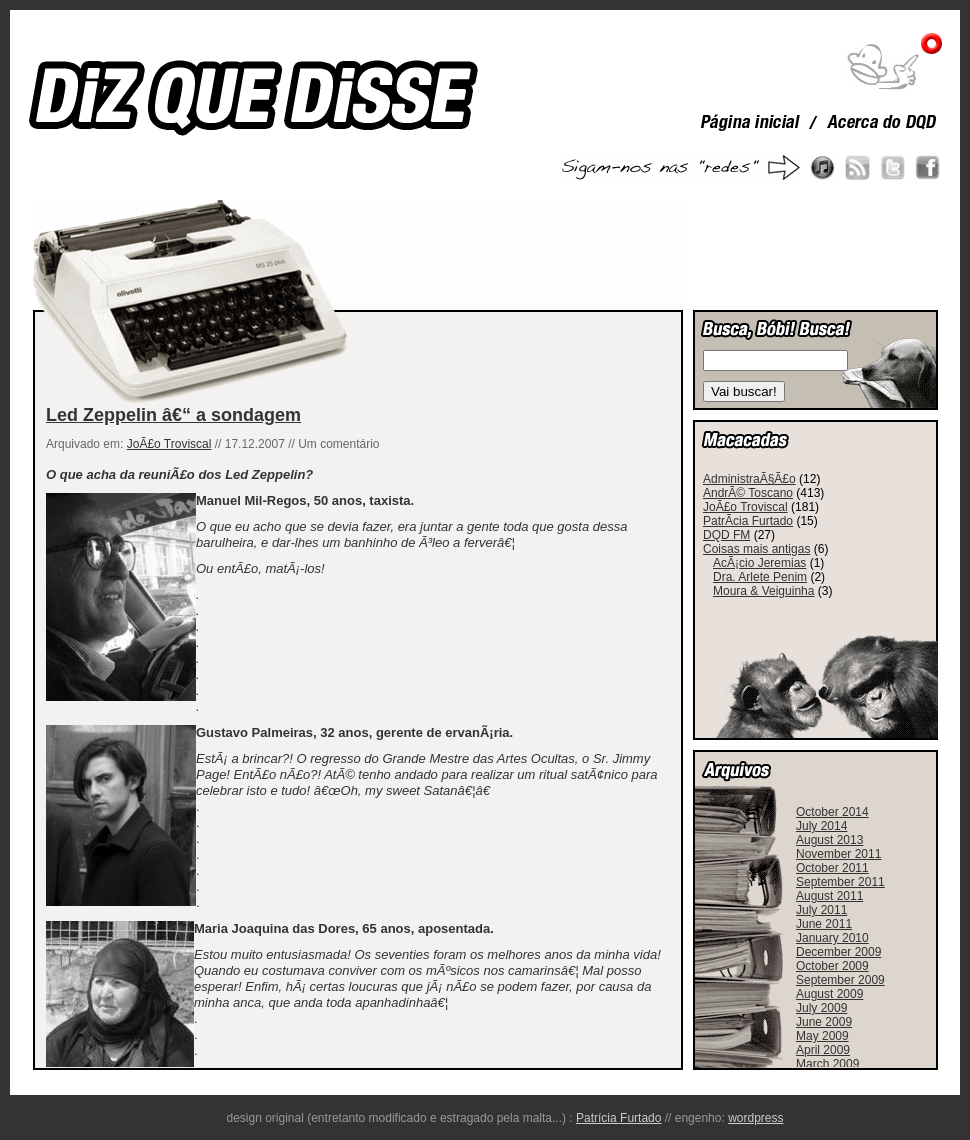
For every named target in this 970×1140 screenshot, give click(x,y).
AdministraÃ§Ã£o (749, 479)
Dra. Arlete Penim (760, 577)
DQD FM (726, 535)
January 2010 (832, 938)
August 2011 (829, 896)
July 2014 (821, 826)
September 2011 (840, 882)
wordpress (755, 1118)
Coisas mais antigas (756, 549)
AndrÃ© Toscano (748, 493)
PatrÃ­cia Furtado (748, 521)
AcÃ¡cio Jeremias (759, 563)
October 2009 (832, 966)
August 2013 (829, 840)
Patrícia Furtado (618, 1118)
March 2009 (827, 1064)
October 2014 (832, 812)
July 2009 (821, 1008)
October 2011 (832, 868)
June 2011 (824, 924)
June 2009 (824, 1022)
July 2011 (821, 910)
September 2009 (840, 980)
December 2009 (838, 952)
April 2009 (823, 1050)
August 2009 (829, 994)
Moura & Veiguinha (763, 591)
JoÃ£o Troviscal (169, 444)
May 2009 (822, 1036)
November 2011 (838, 854)
